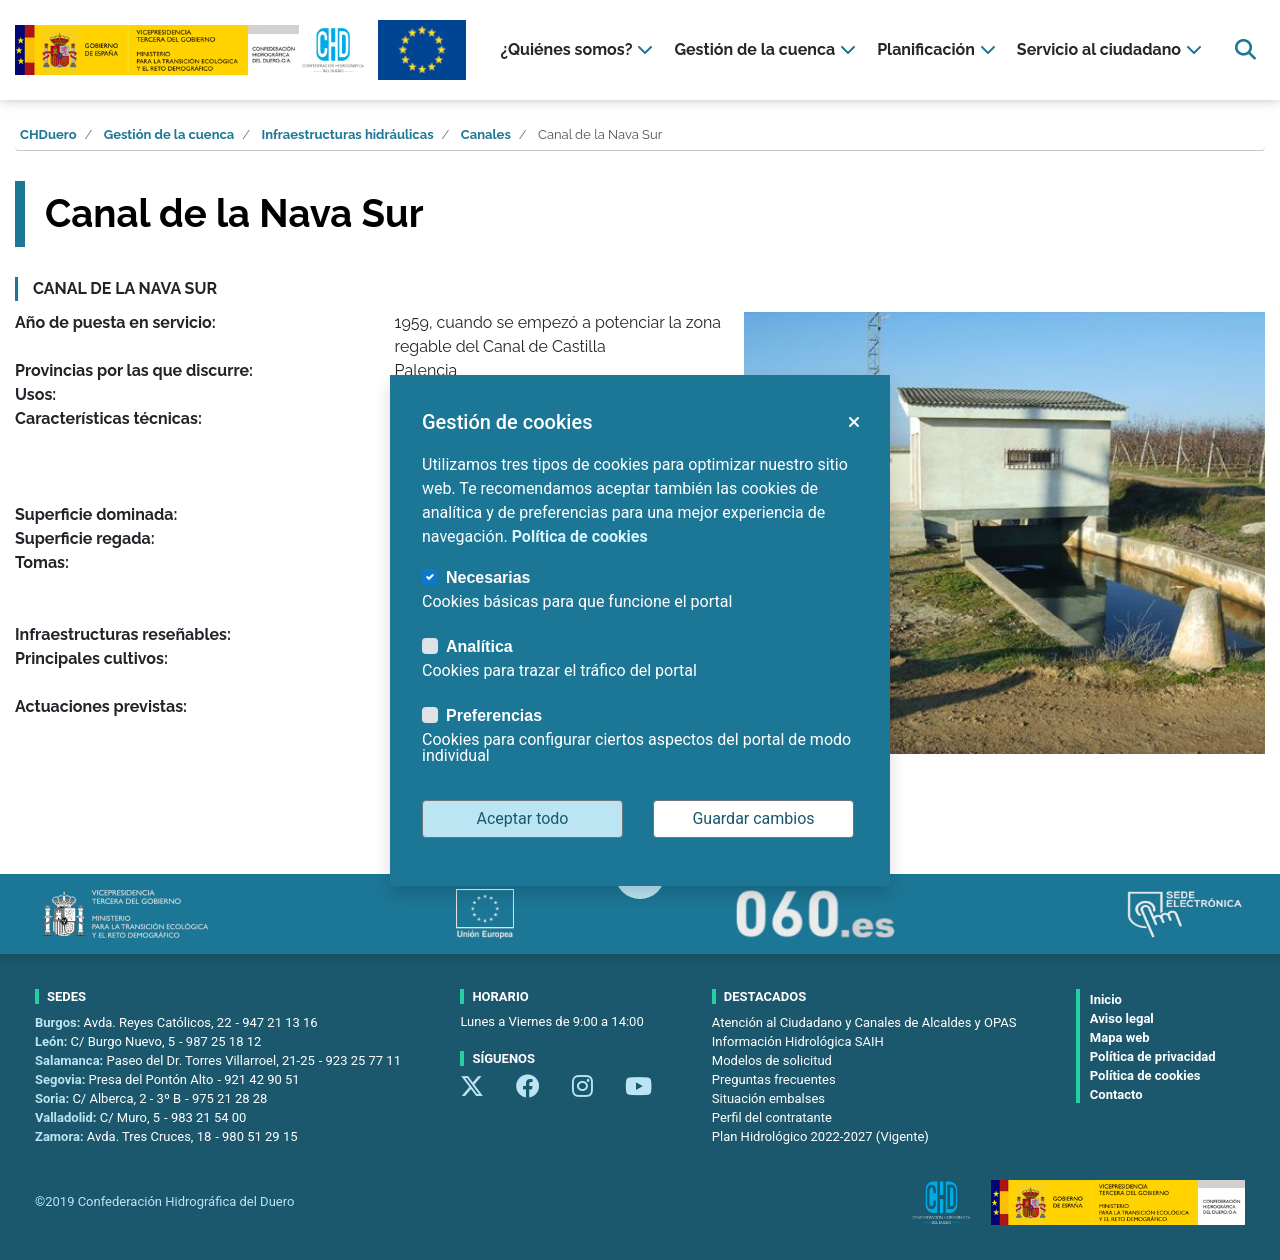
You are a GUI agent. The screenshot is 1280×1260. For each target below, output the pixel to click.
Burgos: (59, 1022)
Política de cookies (1145, 1075)
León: (53, 1041)
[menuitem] (579, 50)
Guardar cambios (753, 818)
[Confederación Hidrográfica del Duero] (191, 50)
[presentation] (579, 50)
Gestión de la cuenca (169, 134)
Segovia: (62, 1079)
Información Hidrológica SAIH (798, 1041)
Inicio (1106, 999)
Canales (486, 134)
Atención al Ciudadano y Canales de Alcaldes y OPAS (864, 1022)
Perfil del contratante (772, 1117)
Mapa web (1120, 1037)
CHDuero (48, 134)
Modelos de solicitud (772, 1060)
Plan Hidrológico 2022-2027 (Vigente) (820, 1136)
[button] (853, 422)
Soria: (53, 1098)
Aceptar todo (523, 818)
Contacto (1116, 1094)
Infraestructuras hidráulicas (348, 134)
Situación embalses (768, 1098)
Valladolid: (67, 1117)
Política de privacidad (1153, 1056)
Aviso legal (1122, 1018)
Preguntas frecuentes (774, 1079)
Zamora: (61, 1136)
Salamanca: (71, 1060)
